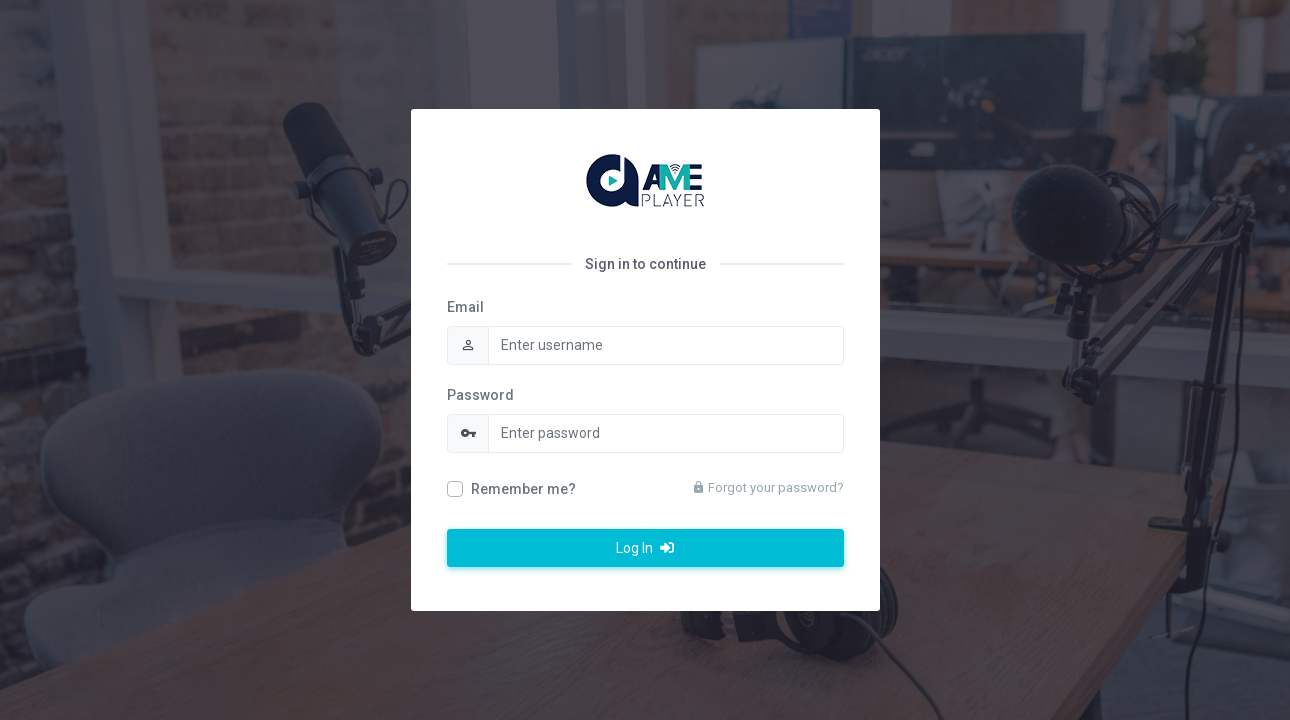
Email (465, 307)
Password (480, 395)
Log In (645, 548)
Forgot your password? (768, 487)
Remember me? (523, 489)
